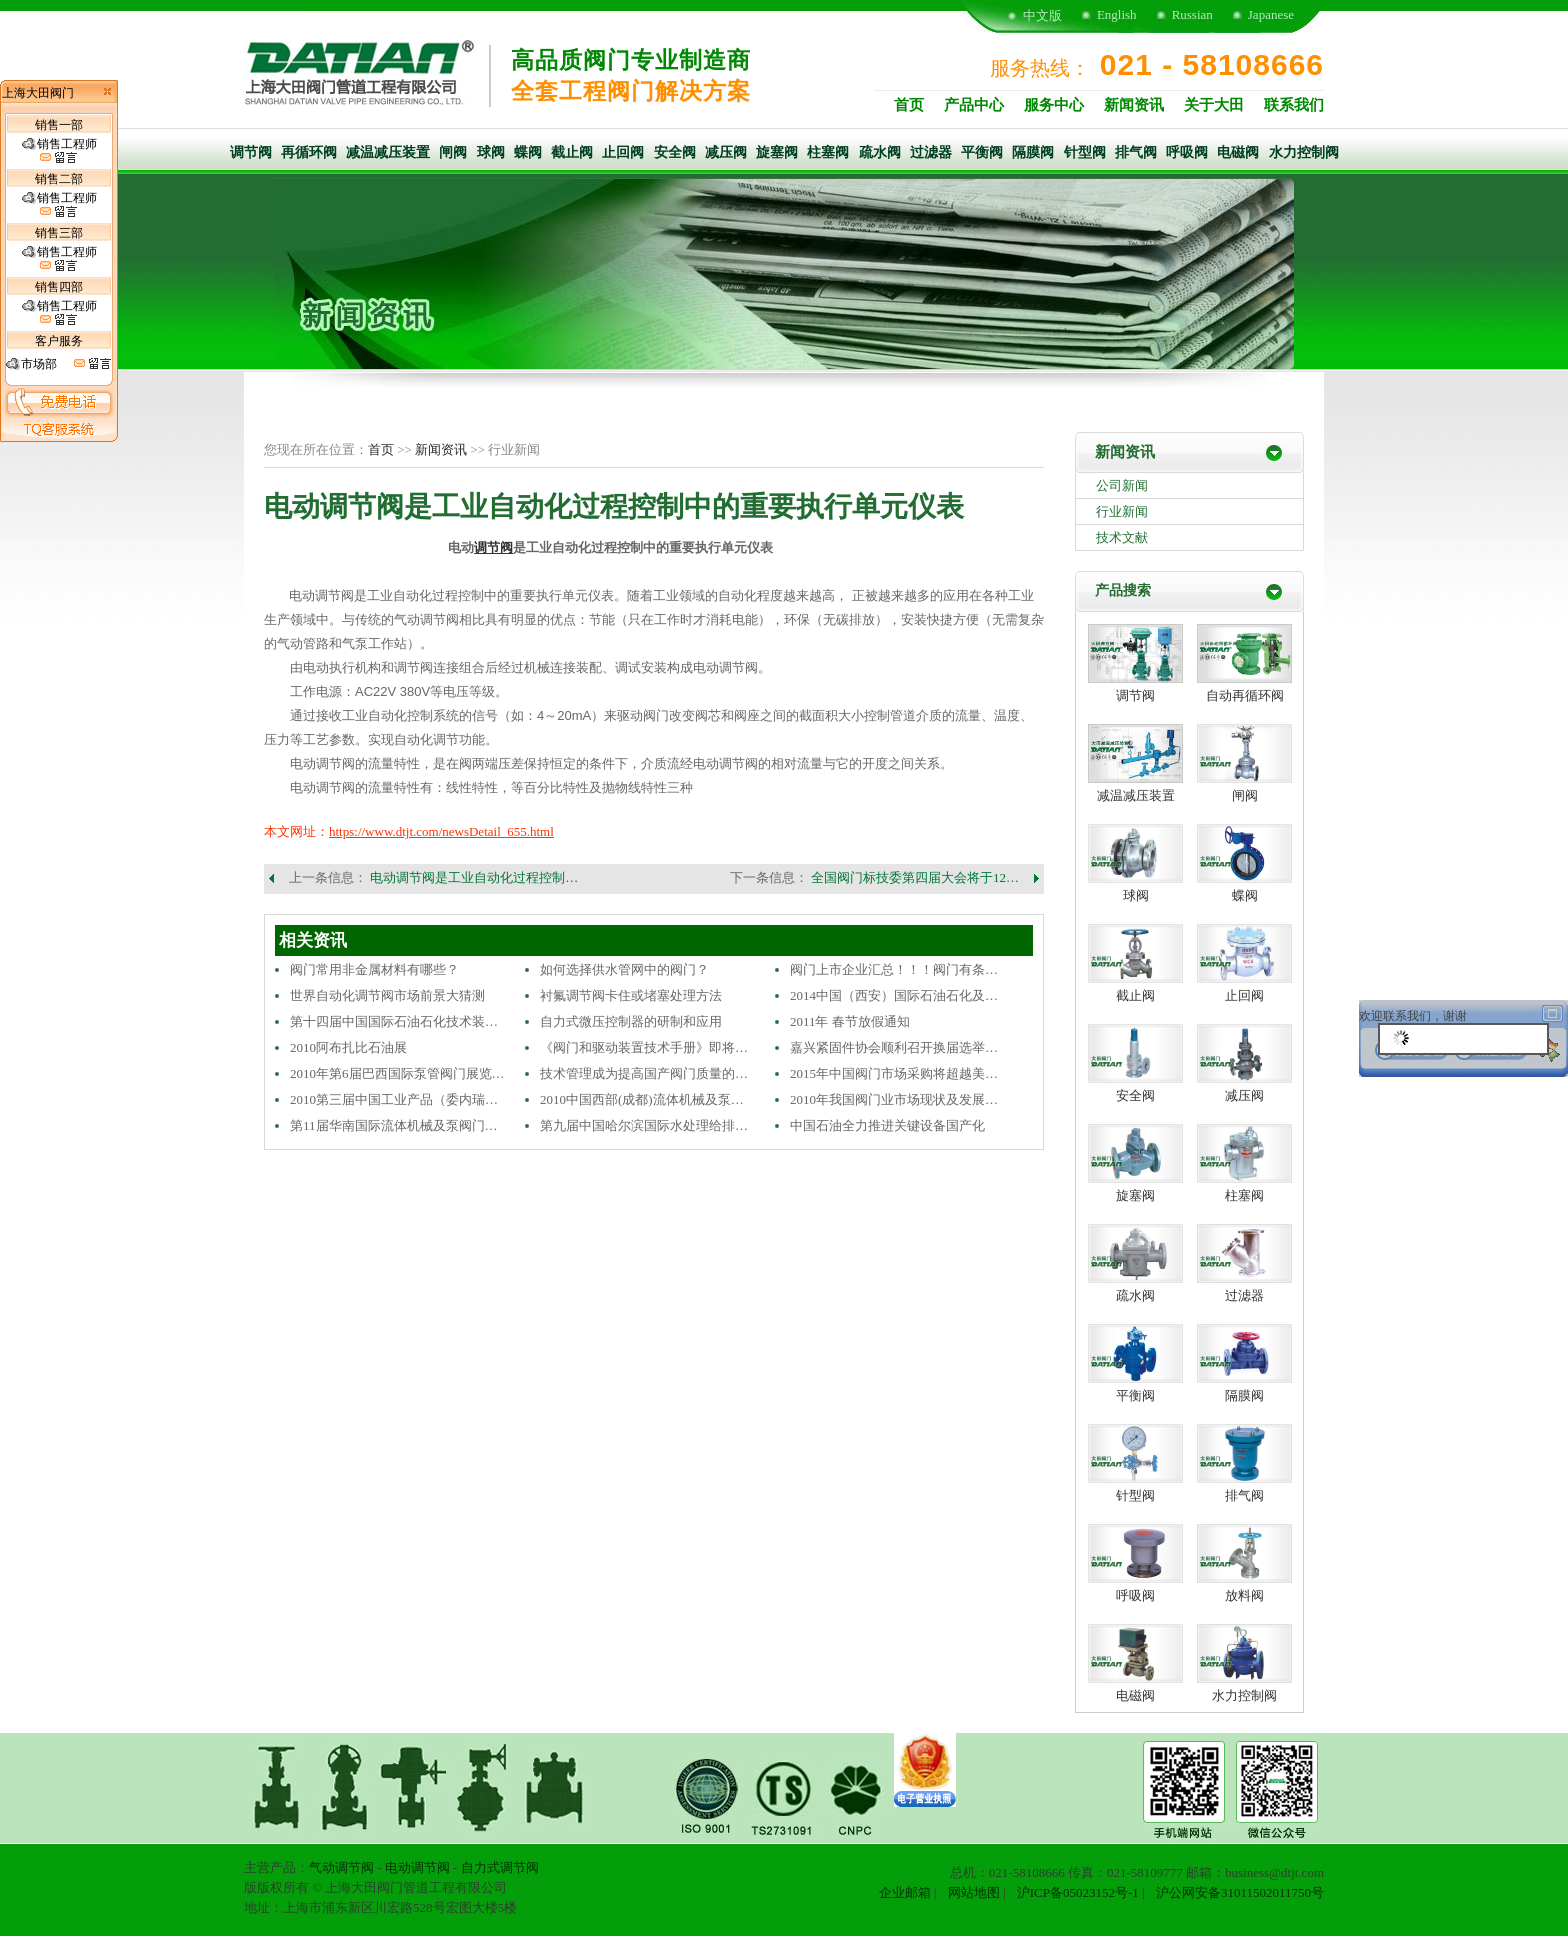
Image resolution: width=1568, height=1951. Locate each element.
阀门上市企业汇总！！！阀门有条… (894, 969)
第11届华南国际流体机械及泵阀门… (394, 1125)
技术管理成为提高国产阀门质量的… (644, 1073)
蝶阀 (528, 152)
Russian (1192, 14)
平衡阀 (982, 152)
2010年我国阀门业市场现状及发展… (894, 1099)
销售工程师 (59, 151)
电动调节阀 (417, 1867)
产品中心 (974, 105)
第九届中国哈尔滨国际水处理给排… (644, 1125)
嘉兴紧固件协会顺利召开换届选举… (894, 1047)
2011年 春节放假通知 (850, 1021)
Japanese (1271, 14)
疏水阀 (880, 152)
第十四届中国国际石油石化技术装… (394, 1021)
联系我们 (1294, 105)
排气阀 (1136, 152)
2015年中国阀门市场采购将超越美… (894, 1073)
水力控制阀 (1304, 152)
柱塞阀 (828, 152)
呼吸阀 (1187, 152)
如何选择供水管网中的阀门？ (624, 969)
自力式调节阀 (500, 1867)
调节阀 (251, 152)
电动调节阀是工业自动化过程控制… (474, 877)
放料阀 (1244, 1595)
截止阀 (572, 152)
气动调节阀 (341, 1867)
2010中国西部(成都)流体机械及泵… (642, 1099)
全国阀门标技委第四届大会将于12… (915, 877)
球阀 (491, 152)
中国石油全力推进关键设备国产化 (887, 1125)
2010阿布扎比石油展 (348, 1047)
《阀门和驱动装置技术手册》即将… (644, 1047)
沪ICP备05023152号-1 (1078, 1892)
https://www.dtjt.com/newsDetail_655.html (441, 831)
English (1117, 14)
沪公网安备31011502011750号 (1240, 1892)
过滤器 (931, 152)
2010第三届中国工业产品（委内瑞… (394, 1099)
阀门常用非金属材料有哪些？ (374, 969)
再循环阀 (309, 152)
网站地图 (974, 1892)
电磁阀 (1238, 152)
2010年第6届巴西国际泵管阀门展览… (397, 1073)
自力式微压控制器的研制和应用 (631, 1021)
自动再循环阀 (1245, 695)
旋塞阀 (777, 152)
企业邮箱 (905, 1892)
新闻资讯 (1134, 105)
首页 (909, 105)
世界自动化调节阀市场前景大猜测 (387, 995)
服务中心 (1054, 105)
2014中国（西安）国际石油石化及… (894, 995)
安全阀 (675, 152)
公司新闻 (1122, 485)
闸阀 (453, 152)
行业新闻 (1122, 511)
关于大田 (1214, 105)
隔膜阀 (1033, 152)
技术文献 (1122, 537)
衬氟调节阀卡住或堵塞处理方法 (631, 995)
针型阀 (1085, 152)
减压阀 (726, 152)
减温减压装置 (388, 152)
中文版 (1042, 15)
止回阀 (623, 152)
